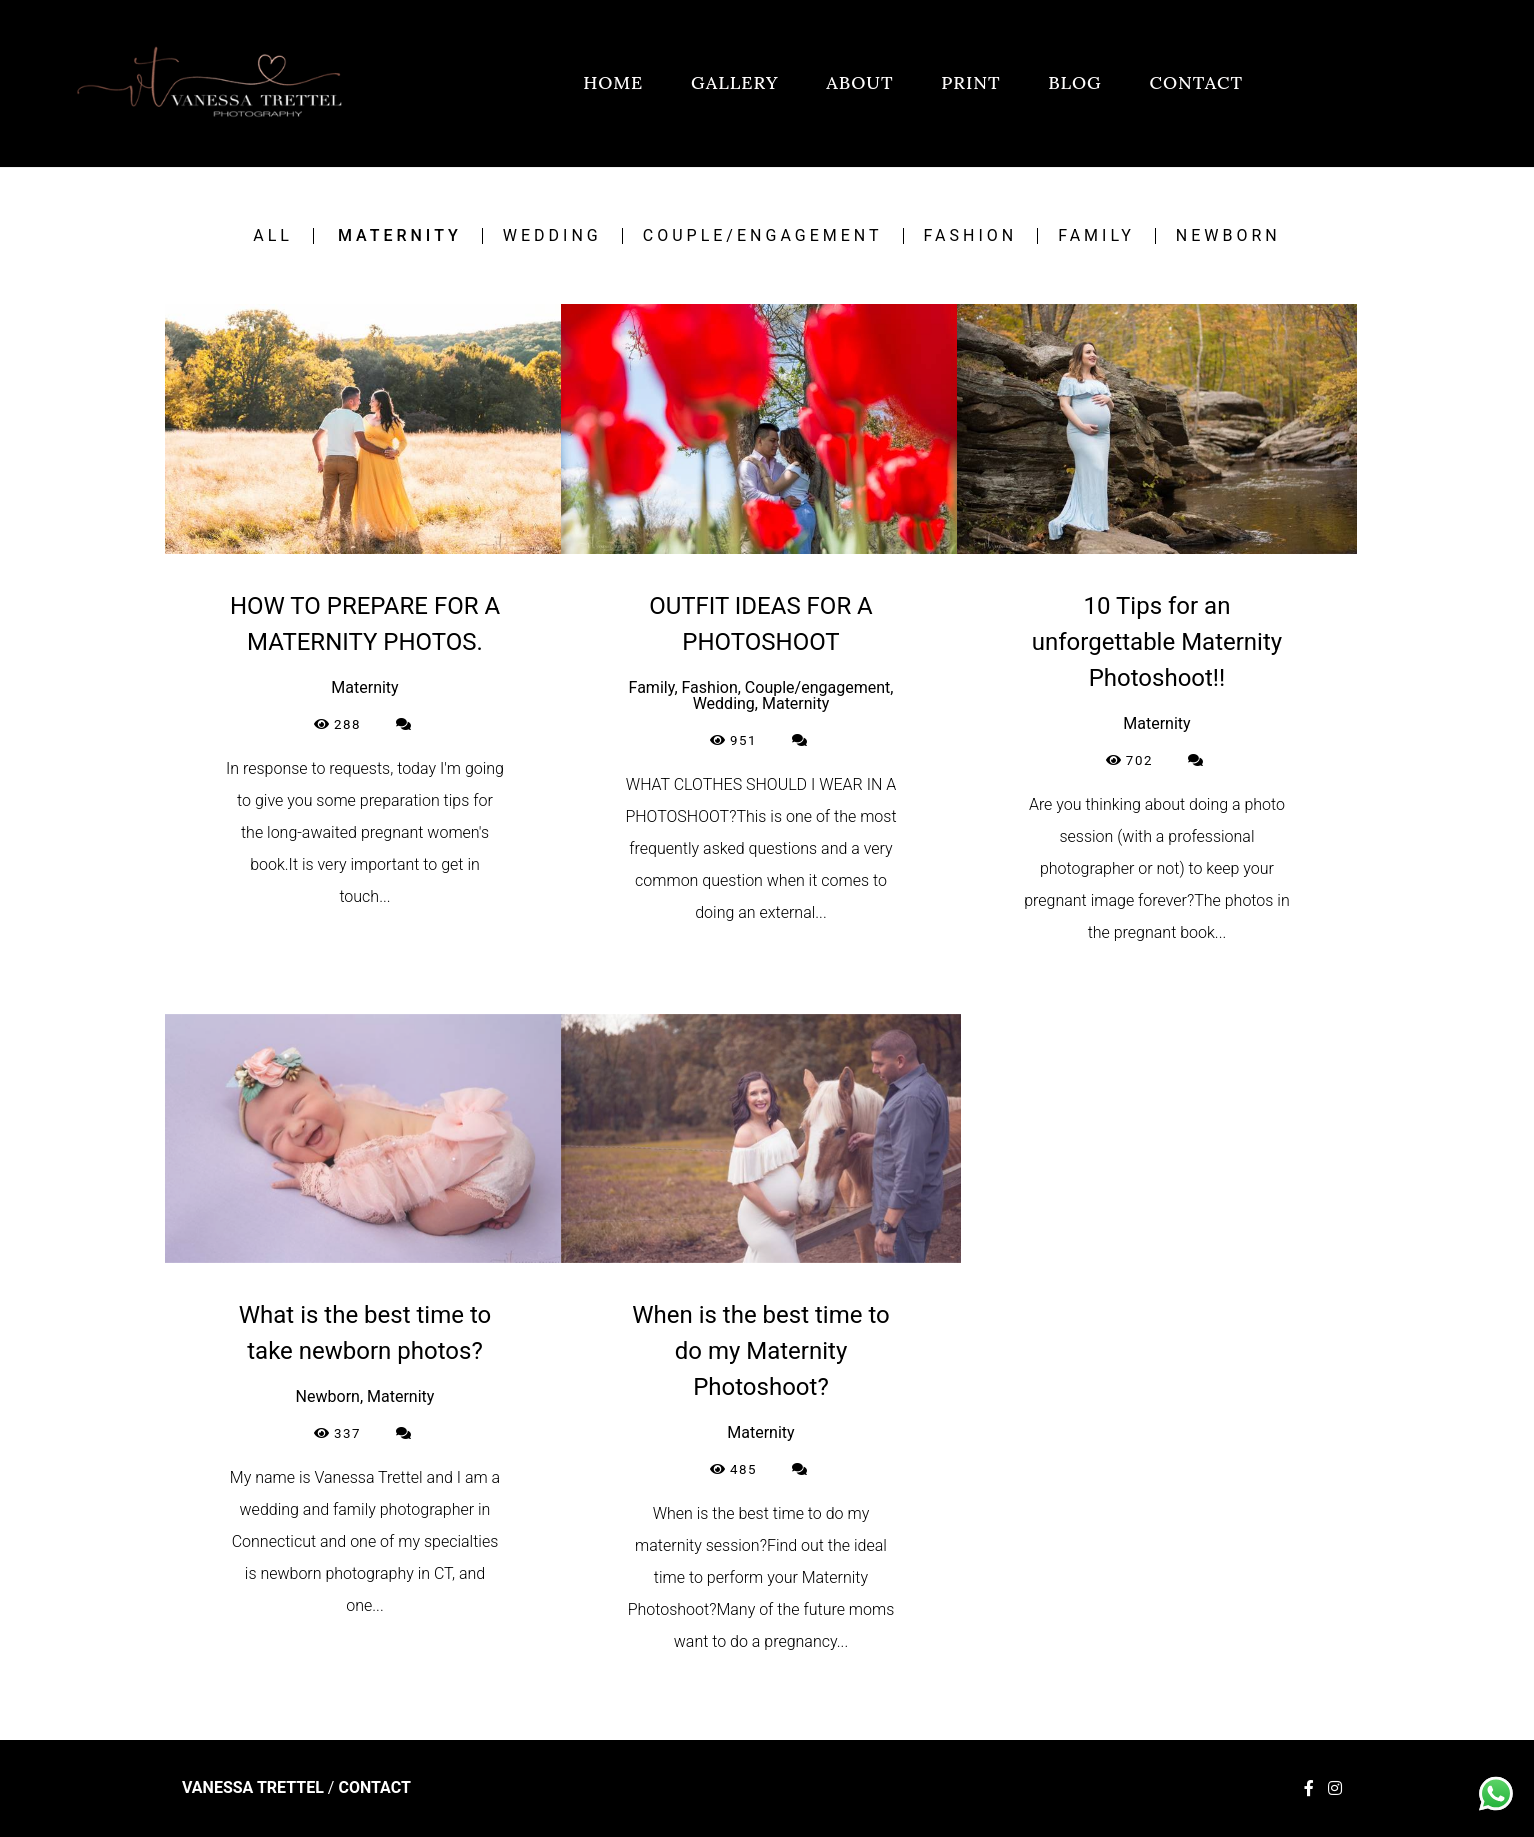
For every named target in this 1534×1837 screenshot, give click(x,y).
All (273, 236)
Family (1096, 236)
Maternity (400, 236)
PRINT (970, 82)
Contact (374, 1788)
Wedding (552, 236)
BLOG (1074, 82)
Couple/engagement (763, 236)
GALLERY (735, 82)
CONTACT (1196, 82)
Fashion (971, 236)
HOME (613, 82)
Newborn (1228, 236)
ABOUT (859, 82)
